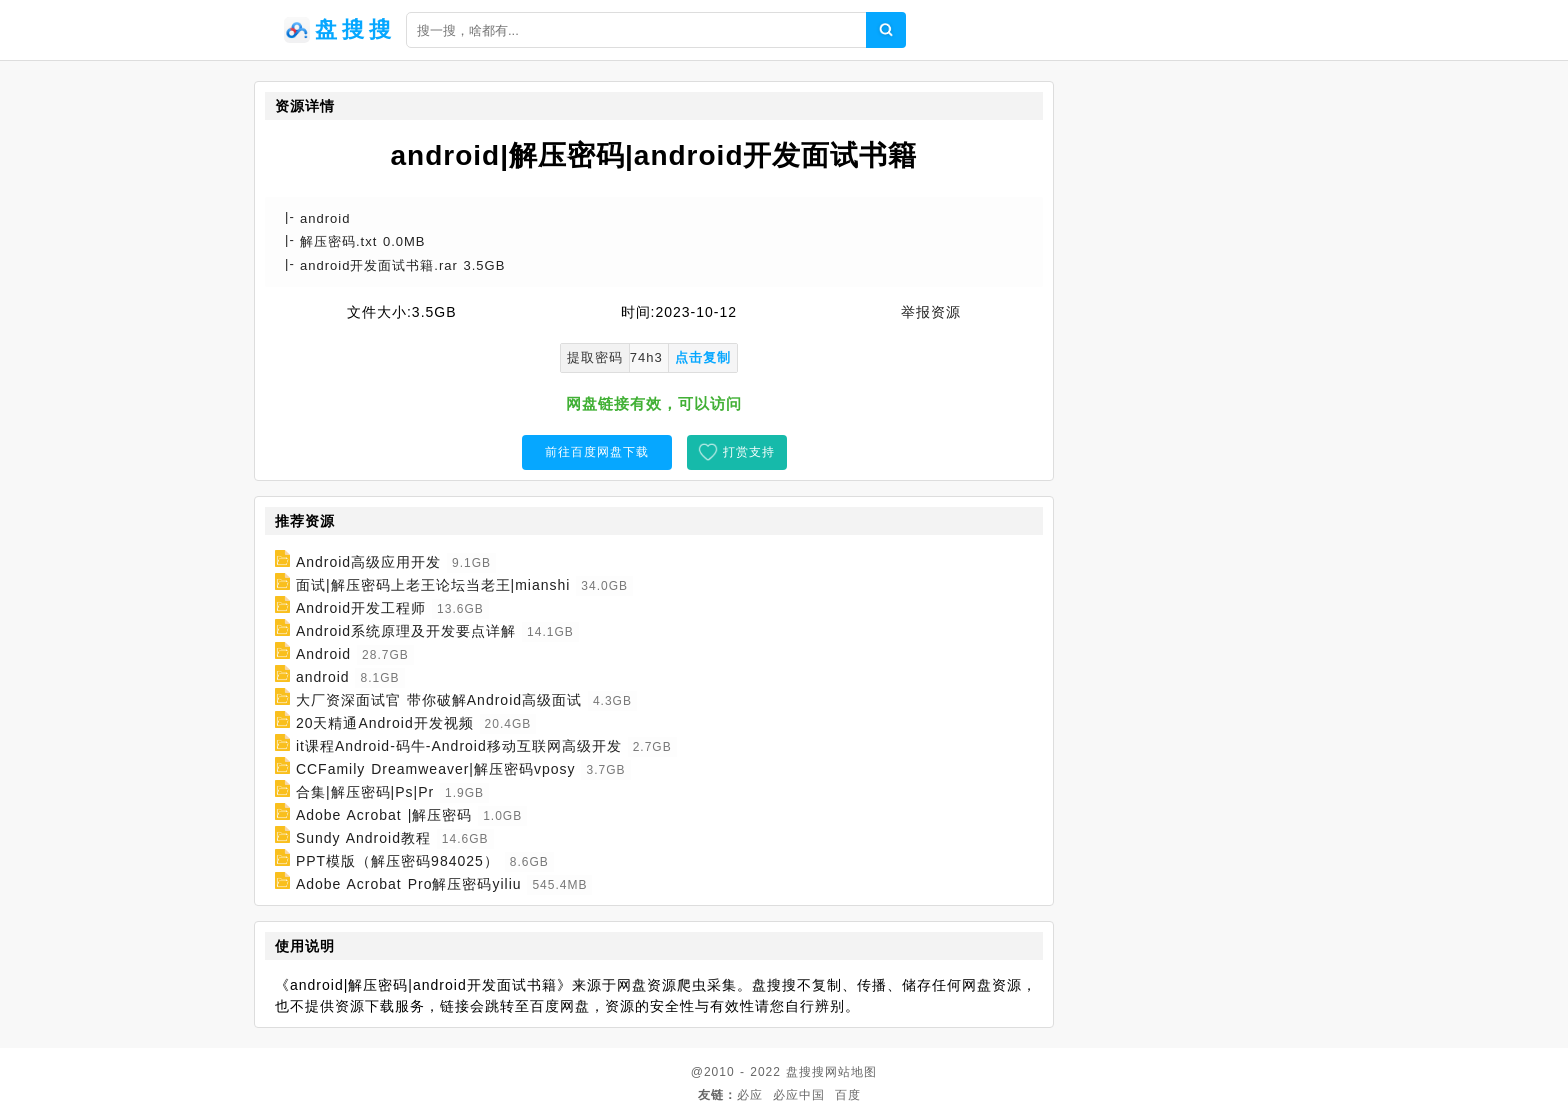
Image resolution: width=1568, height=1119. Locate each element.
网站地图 (851, 1072)
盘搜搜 (805, 1072)
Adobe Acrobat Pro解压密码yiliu (409, 884)
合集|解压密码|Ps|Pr (365, 792)
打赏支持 (749, 452)
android (323, 677)
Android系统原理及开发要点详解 (406, 631)
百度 (848, 1095)
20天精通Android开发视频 (385, 723)
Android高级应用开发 (368, 562)
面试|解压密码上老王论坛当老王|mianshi (433, 585)
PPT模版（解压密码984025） (397, 861)
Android (323, 654)
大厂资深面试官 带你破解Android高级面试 (439, 700)
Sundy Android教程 (363, 838)
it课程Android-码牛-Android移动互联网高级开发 (459, 746)
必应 (750, 1095)
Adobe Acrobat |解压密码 (384, 815)
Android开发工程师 (361, 608)
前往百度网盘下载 (597, 452)
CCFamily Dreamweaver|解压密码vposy (436, 769)
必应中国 (799, 1095)
